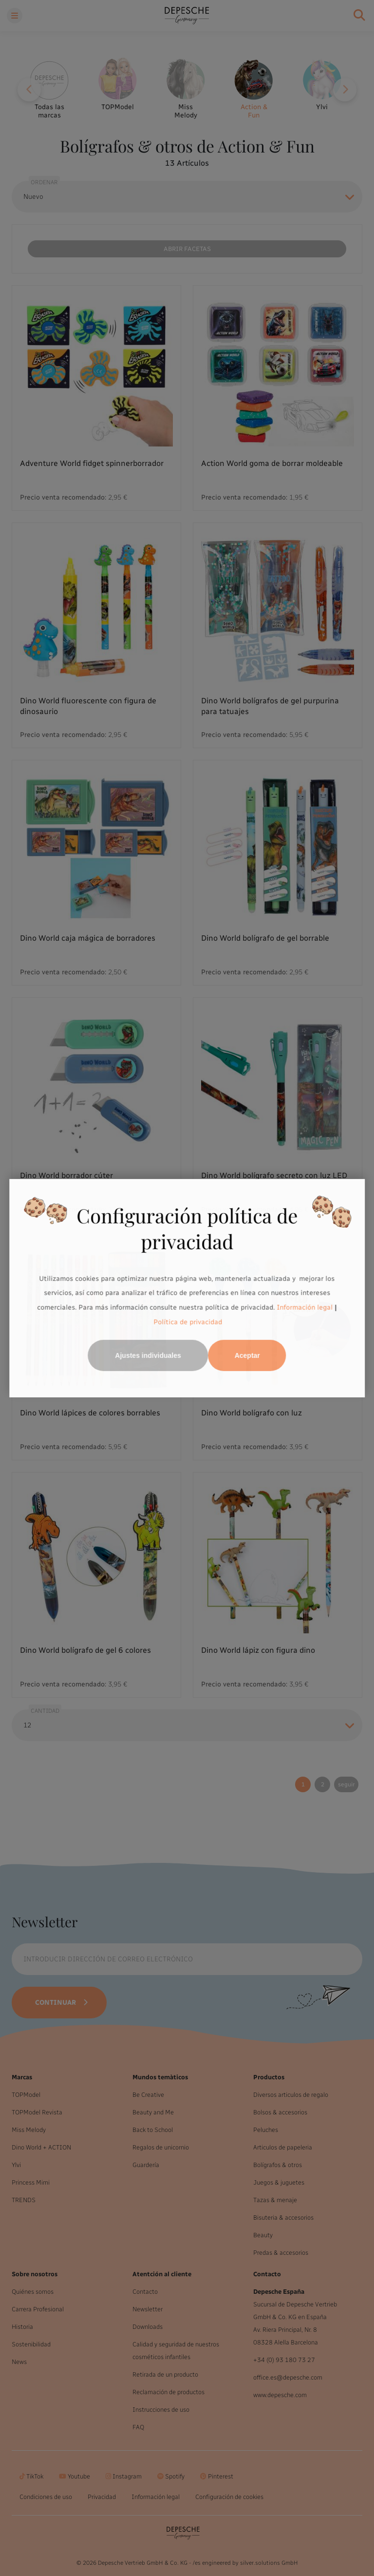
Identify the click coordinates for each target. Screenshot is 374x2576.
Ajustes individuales (148, 1355)
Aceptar (247, 1355)
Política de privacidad (188, 1322)
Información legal (304, 1307)
